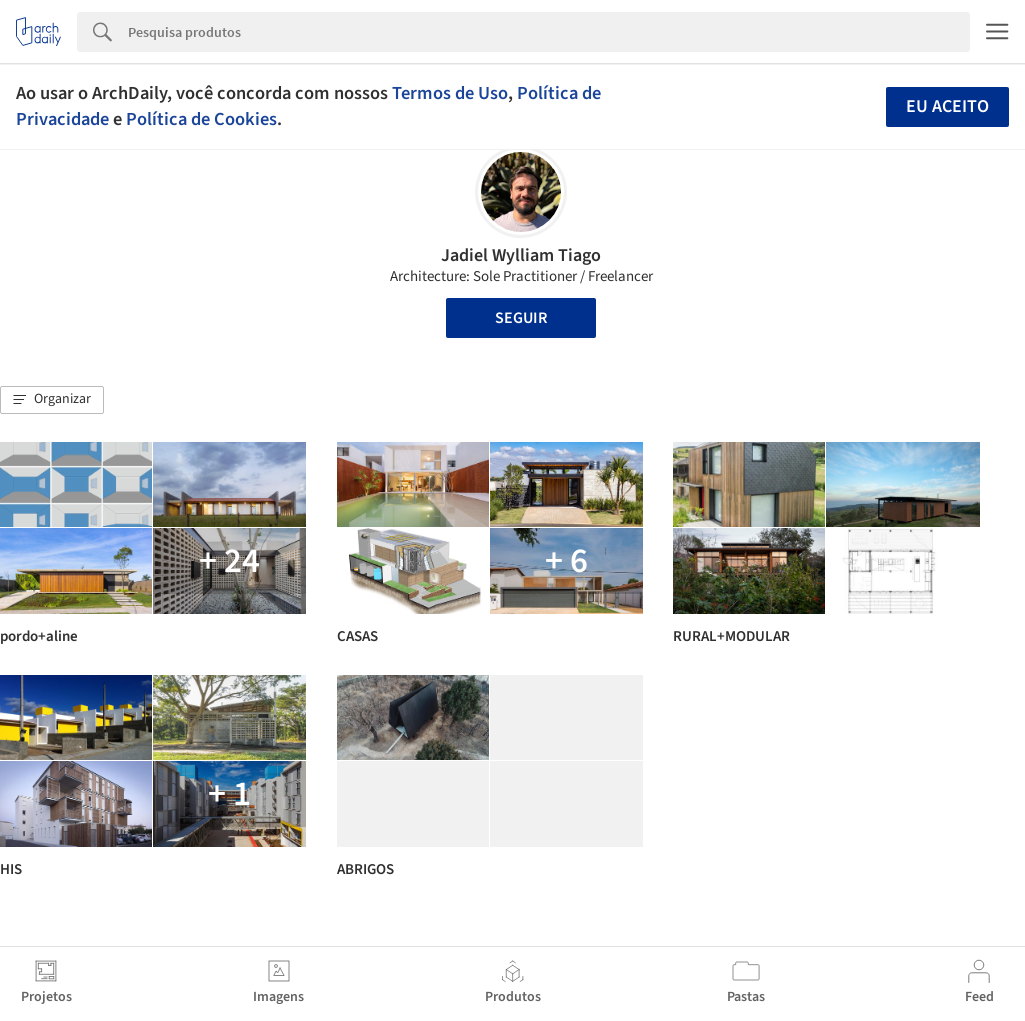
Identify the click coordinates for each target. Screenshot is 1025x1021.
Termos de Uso (450, 93)
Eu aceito (947, 106)
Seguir (521, 318)
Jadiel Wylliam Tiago (521, 255)
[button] (52, 400)
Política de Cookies (201, 119)
